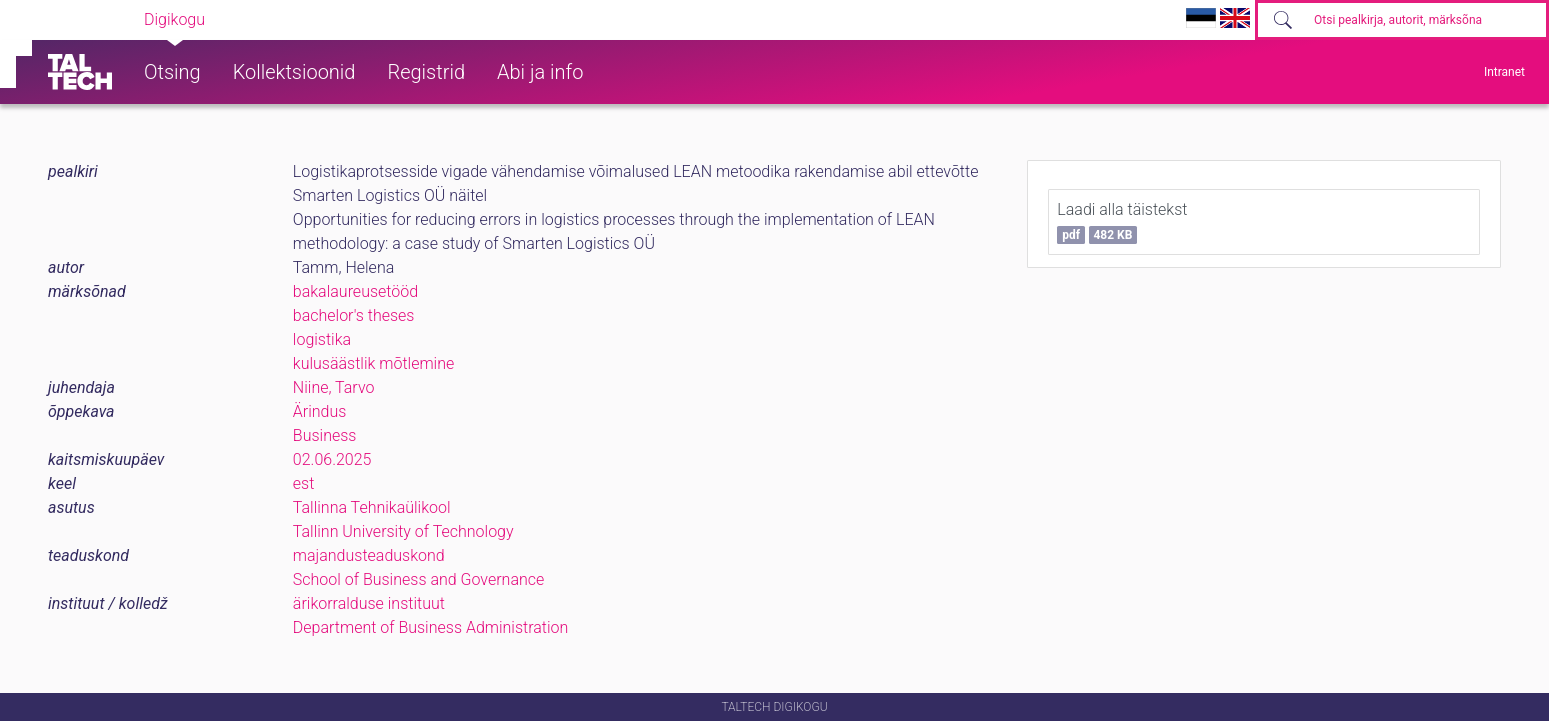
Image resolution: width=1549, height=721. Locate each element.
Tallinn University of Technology (403, 531)
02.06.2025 (332, 459)
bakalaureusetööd (355, 291)
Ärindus (320, 411)
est (304, 483)
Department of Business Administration (431, 627)
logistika (322, 339)
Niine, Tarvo (334, 387)
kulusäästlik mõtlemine (373, 363)
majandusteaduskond (369, 555)
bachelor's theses (354, 315)
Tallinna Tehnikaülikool (372, 507)
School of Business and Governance (418, 579)
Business (325, 435)
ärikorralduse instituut (369, 603)
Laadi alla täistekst (1122, 222)
